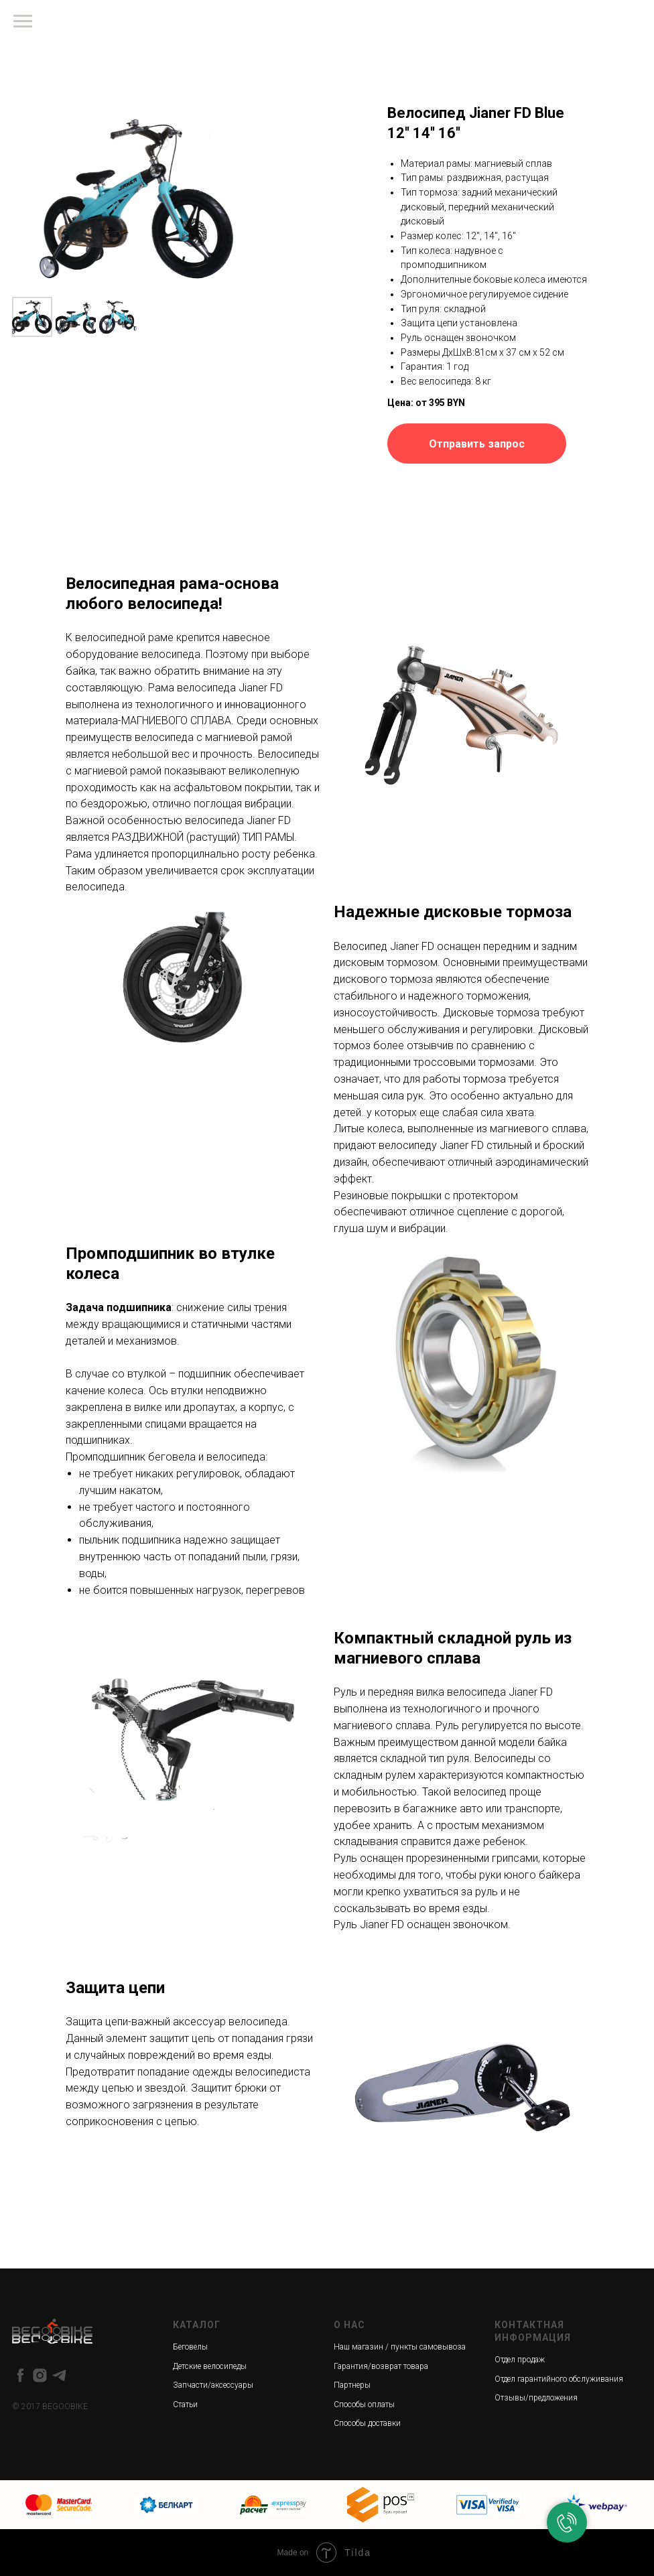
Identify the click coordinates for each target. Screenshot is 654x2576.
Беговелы (190, 2347)
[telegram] (59, 2375)
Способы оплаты (364, 2404)
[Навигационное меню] (22, 21)
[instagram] (39, 2375)
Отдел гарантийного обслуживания (559, 2379)
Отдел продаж (520, 2359)
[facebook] (20, 2375)
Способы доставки (367, 2423)
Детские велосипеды (210, 2366)
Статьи (185, 2404)
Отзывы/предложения (536, 2397)
